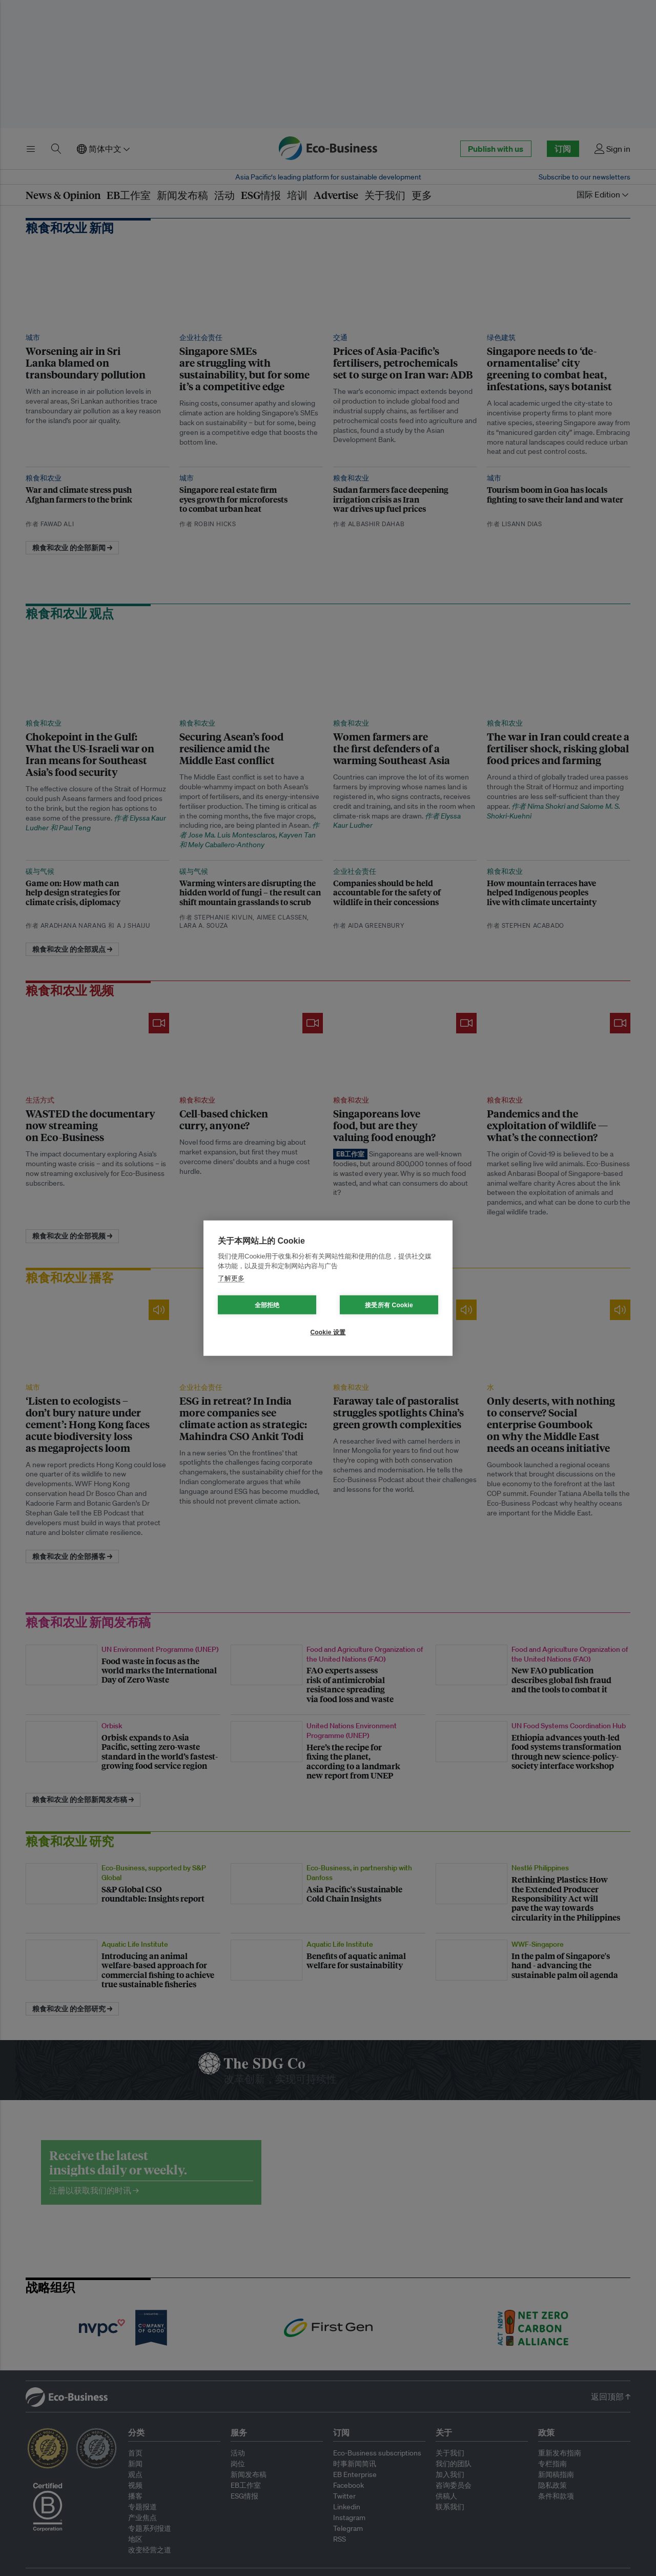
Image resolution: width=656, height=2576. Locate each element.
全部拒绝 (267, 1304)
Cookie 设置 (327, 1331)
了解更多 (231, 1278)
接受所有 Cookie (389, 1304)
